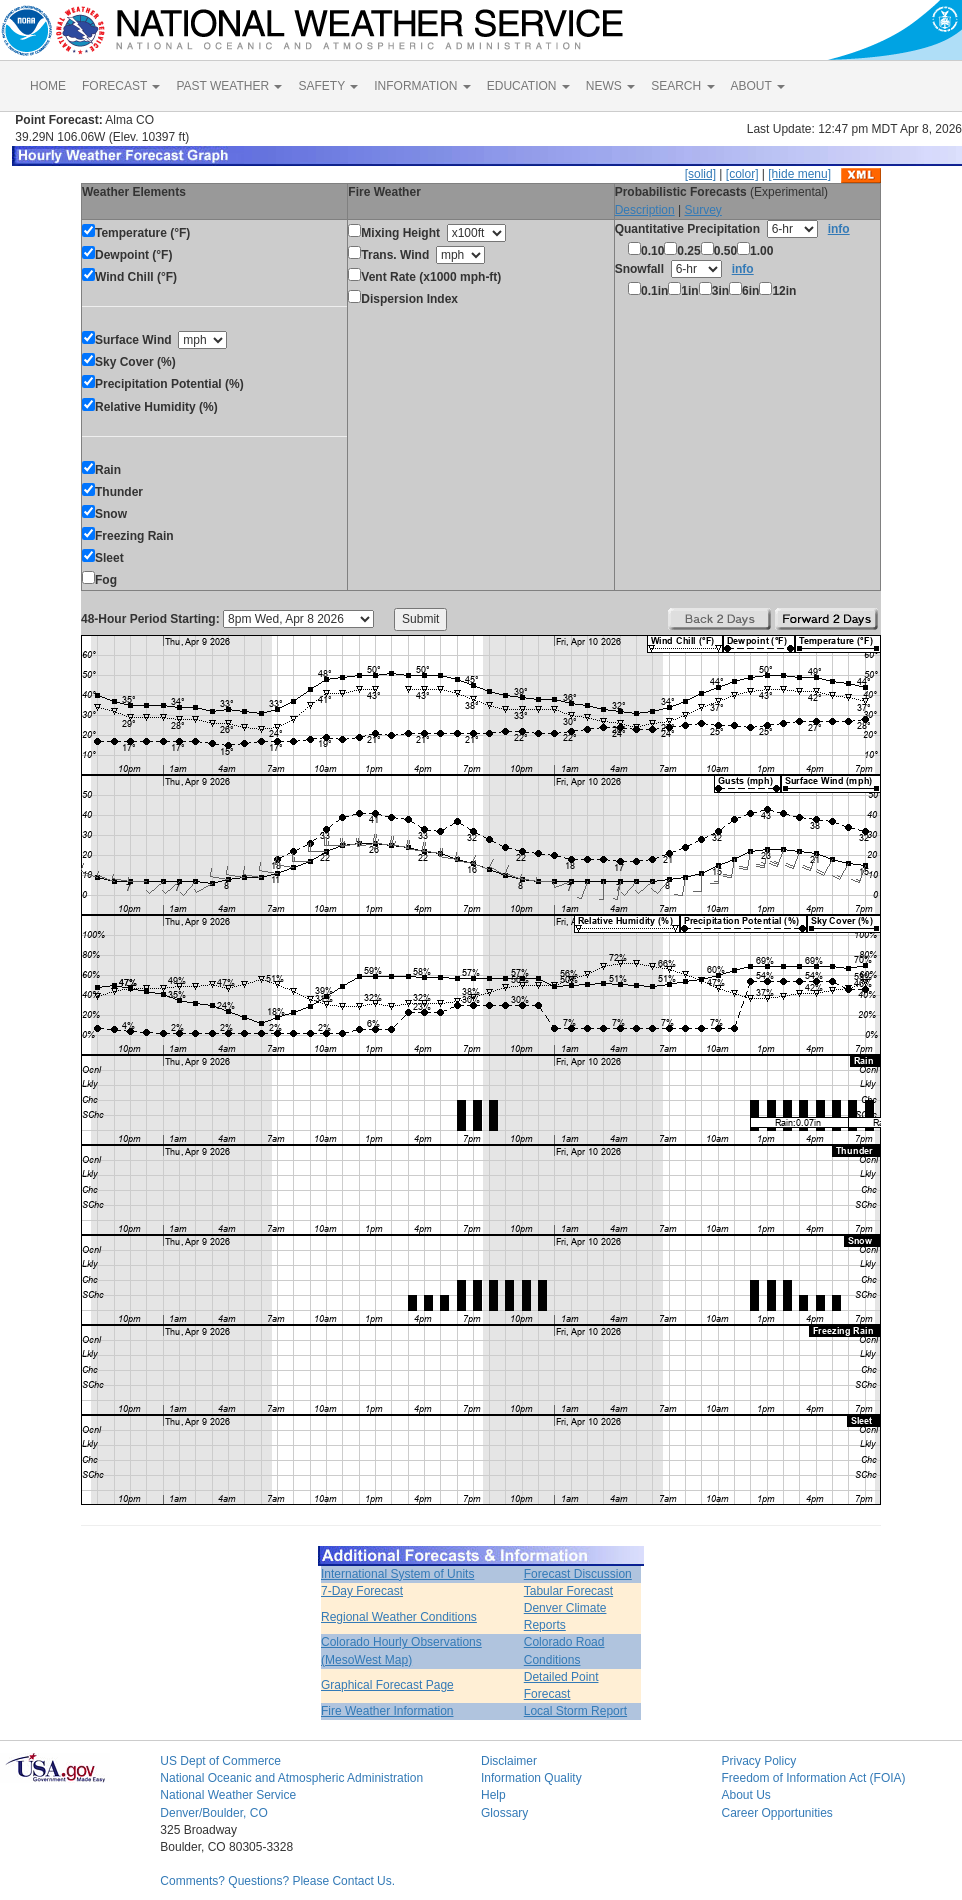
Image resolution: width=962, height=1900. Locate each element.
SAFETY (328, 86)
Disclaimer (509, 1761)
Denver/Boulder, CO (213, 1813)
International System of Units (397, 1574)
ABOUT (758, 86)
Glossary (504, 1813)
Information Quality (531, 1778)
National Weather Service (228, 1795)
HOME (48, 86)
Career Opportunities (776, 1813)
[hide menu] (799, 174)
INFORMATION (422, 86)
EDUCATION (528, 86)
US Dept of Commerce (220, 1761)
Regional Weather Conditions (399, 1617)
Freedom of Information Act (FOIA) (813, 1778)
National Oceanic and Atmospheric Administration (291, 1778)
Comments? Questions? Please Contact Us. (277, 1881)
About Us (745, 1795)
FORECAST (121, 86)
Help (493, 1795)
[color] (742, 174)
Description (645, 210)
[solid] (700, 174)
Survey (702, 210)
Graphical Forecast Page (387, 1685)
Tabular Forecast (568, 1591)
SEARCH (682, 86)
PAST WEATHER (229, 86)
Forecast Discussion (578, 1574)
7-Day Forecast (362, 1591)
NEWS (610, 86)
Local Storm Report (575, 1711)
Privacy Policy (758, 1761)
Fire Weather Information (387, 1711)
